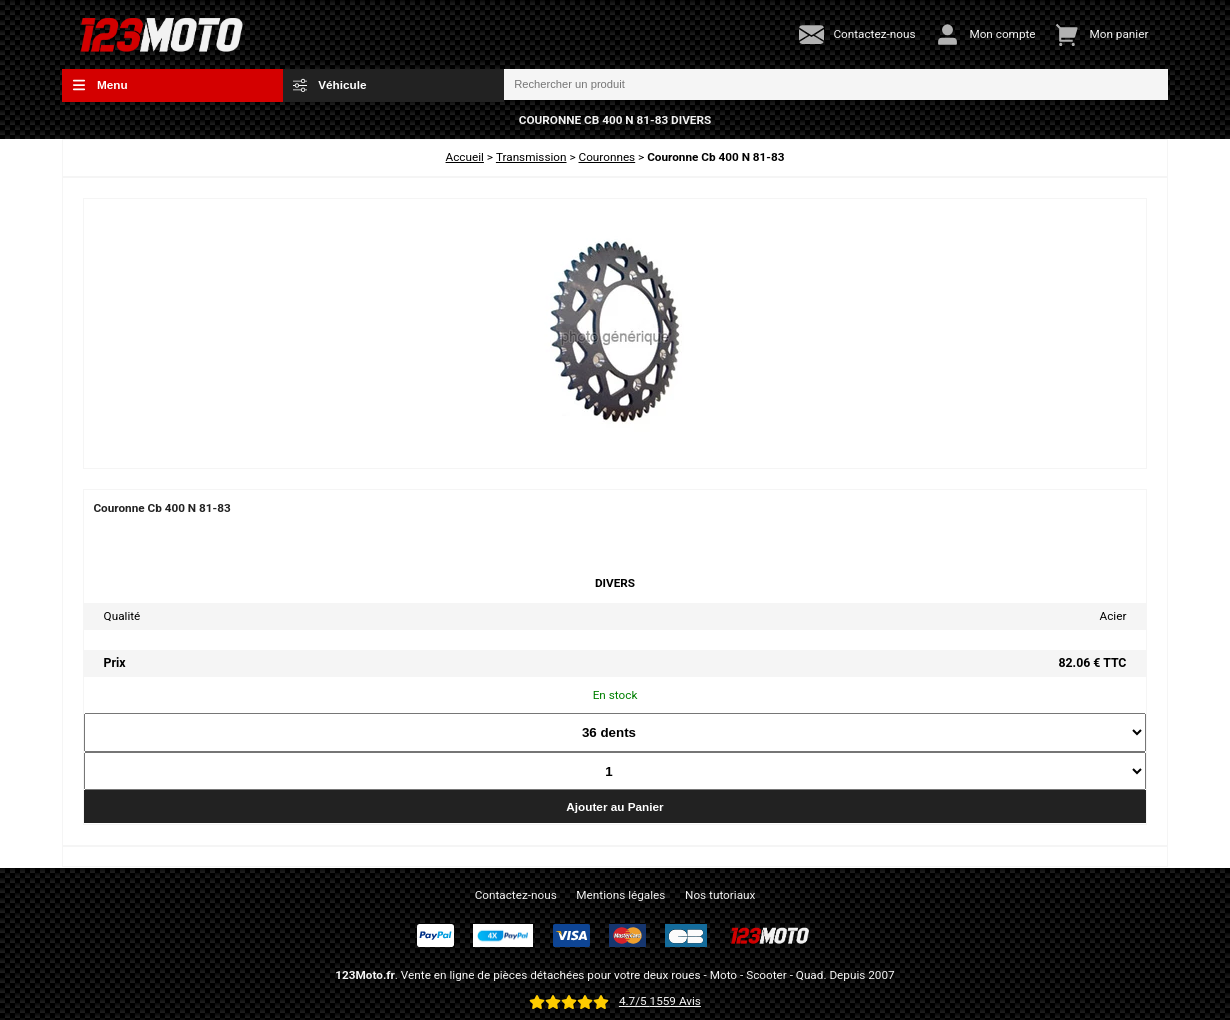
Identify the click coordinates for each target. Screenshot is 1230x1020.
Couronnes (607, 157)
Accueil (465, 157)
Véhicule (330, 85)
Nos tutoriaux (720, 895)
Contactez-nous (516, 895)
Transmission (531, 157)
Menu (100, 85)
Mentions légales (620, 895)
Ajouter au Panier (614, 806)
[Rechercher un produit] (836, 85)
